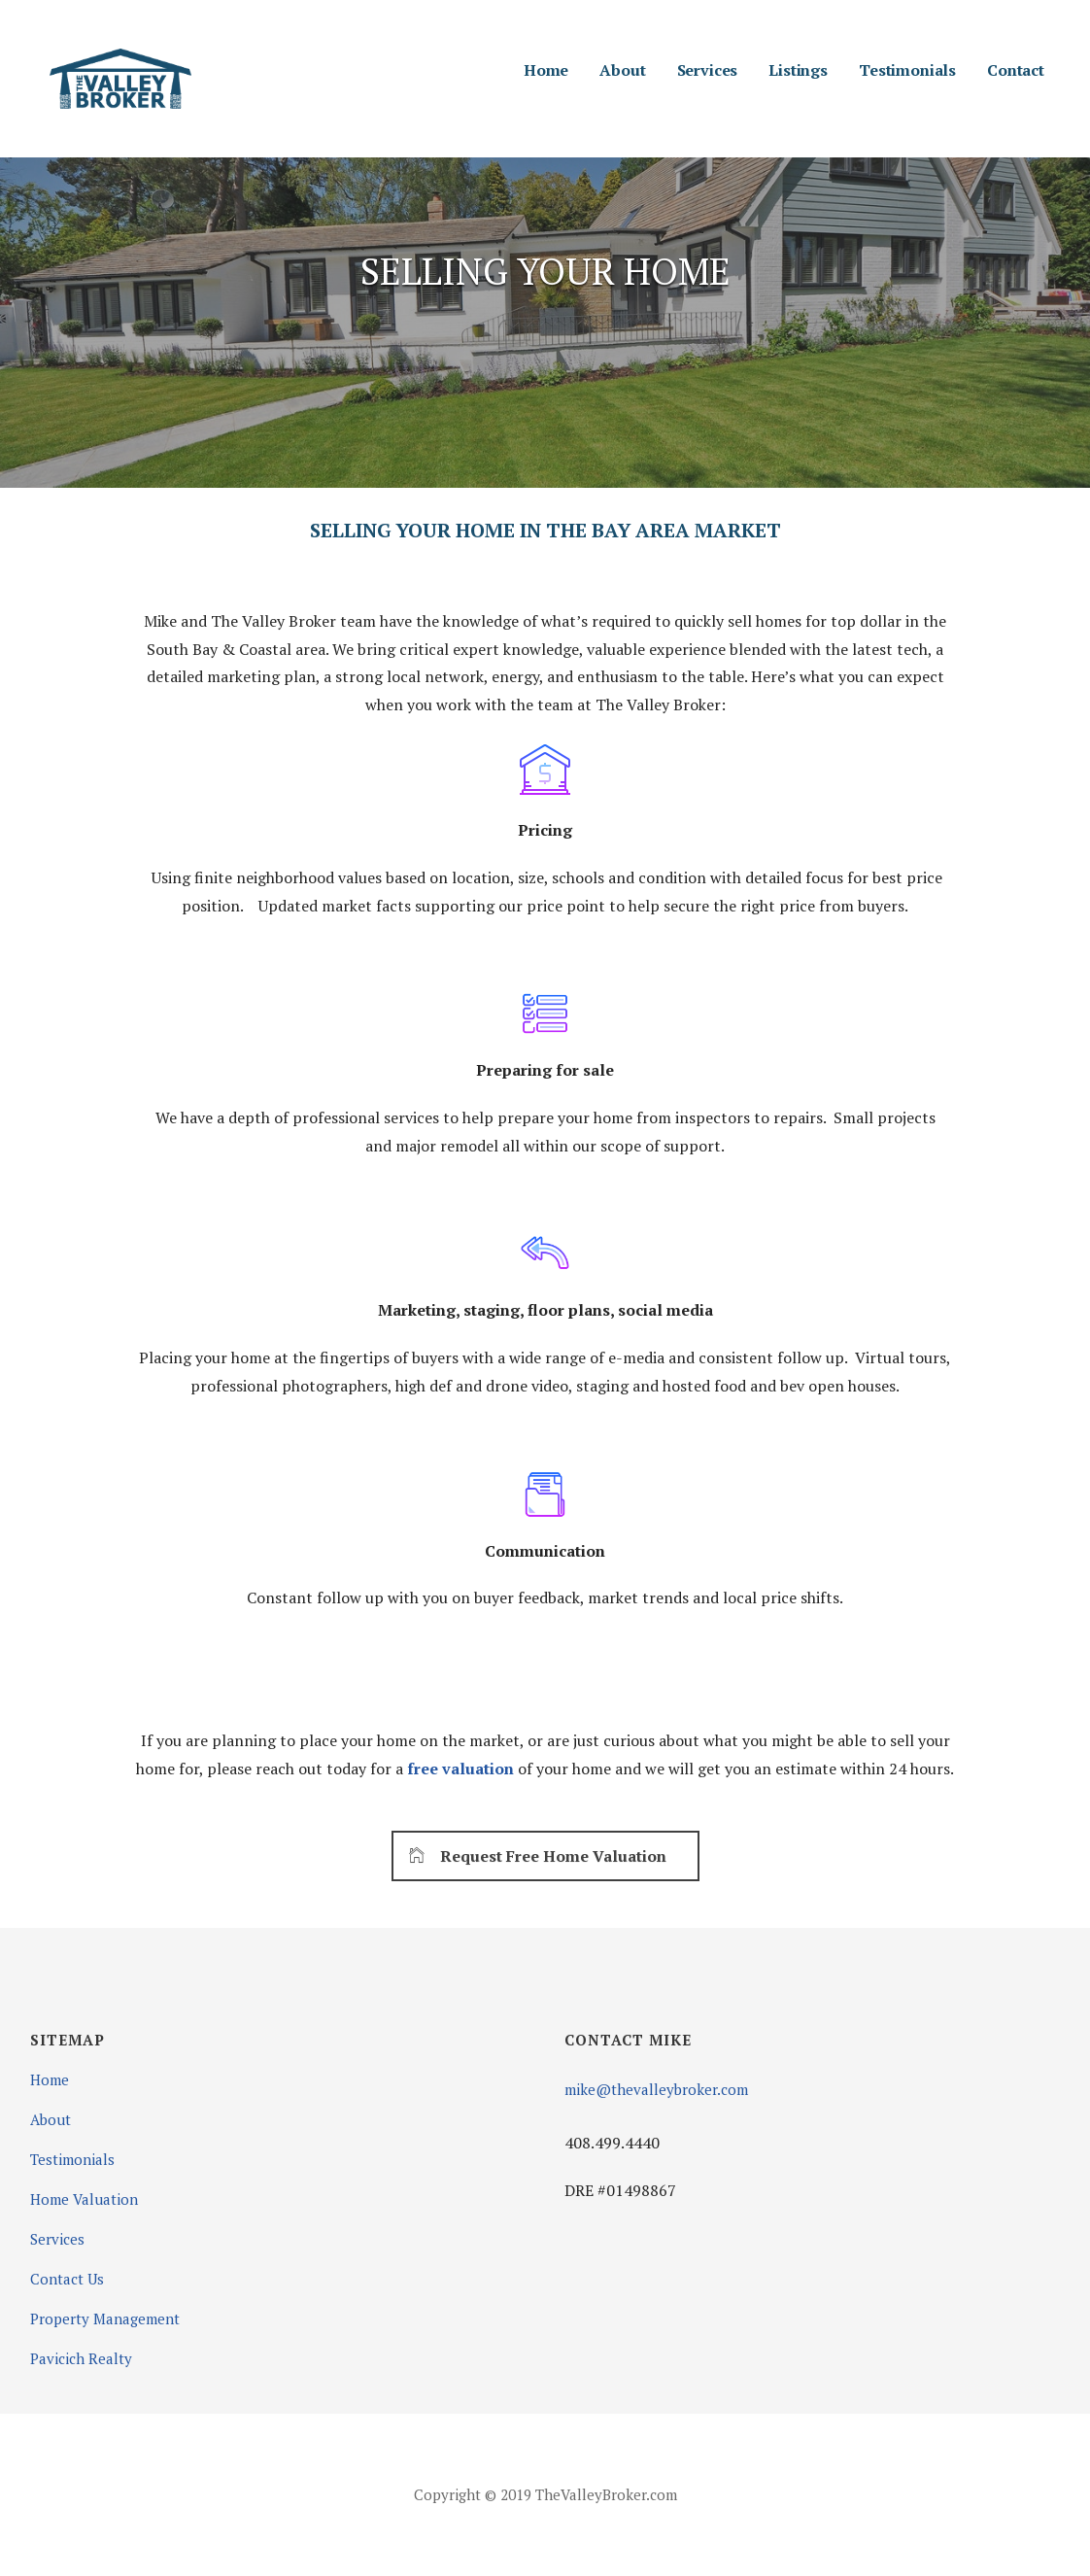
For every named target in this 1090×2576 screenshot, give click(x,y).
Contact (1015, 70)
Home (546, 70)
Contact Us (67, 2278)
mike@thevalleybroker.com (656, 2089)
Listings (798, 70)
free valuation (462, 1768)
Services (707, 70)
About (622, 70)
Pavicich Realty (81, 2358)
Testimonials (907, 70)
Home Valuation (84, 2199)
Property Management (105, 2318)
